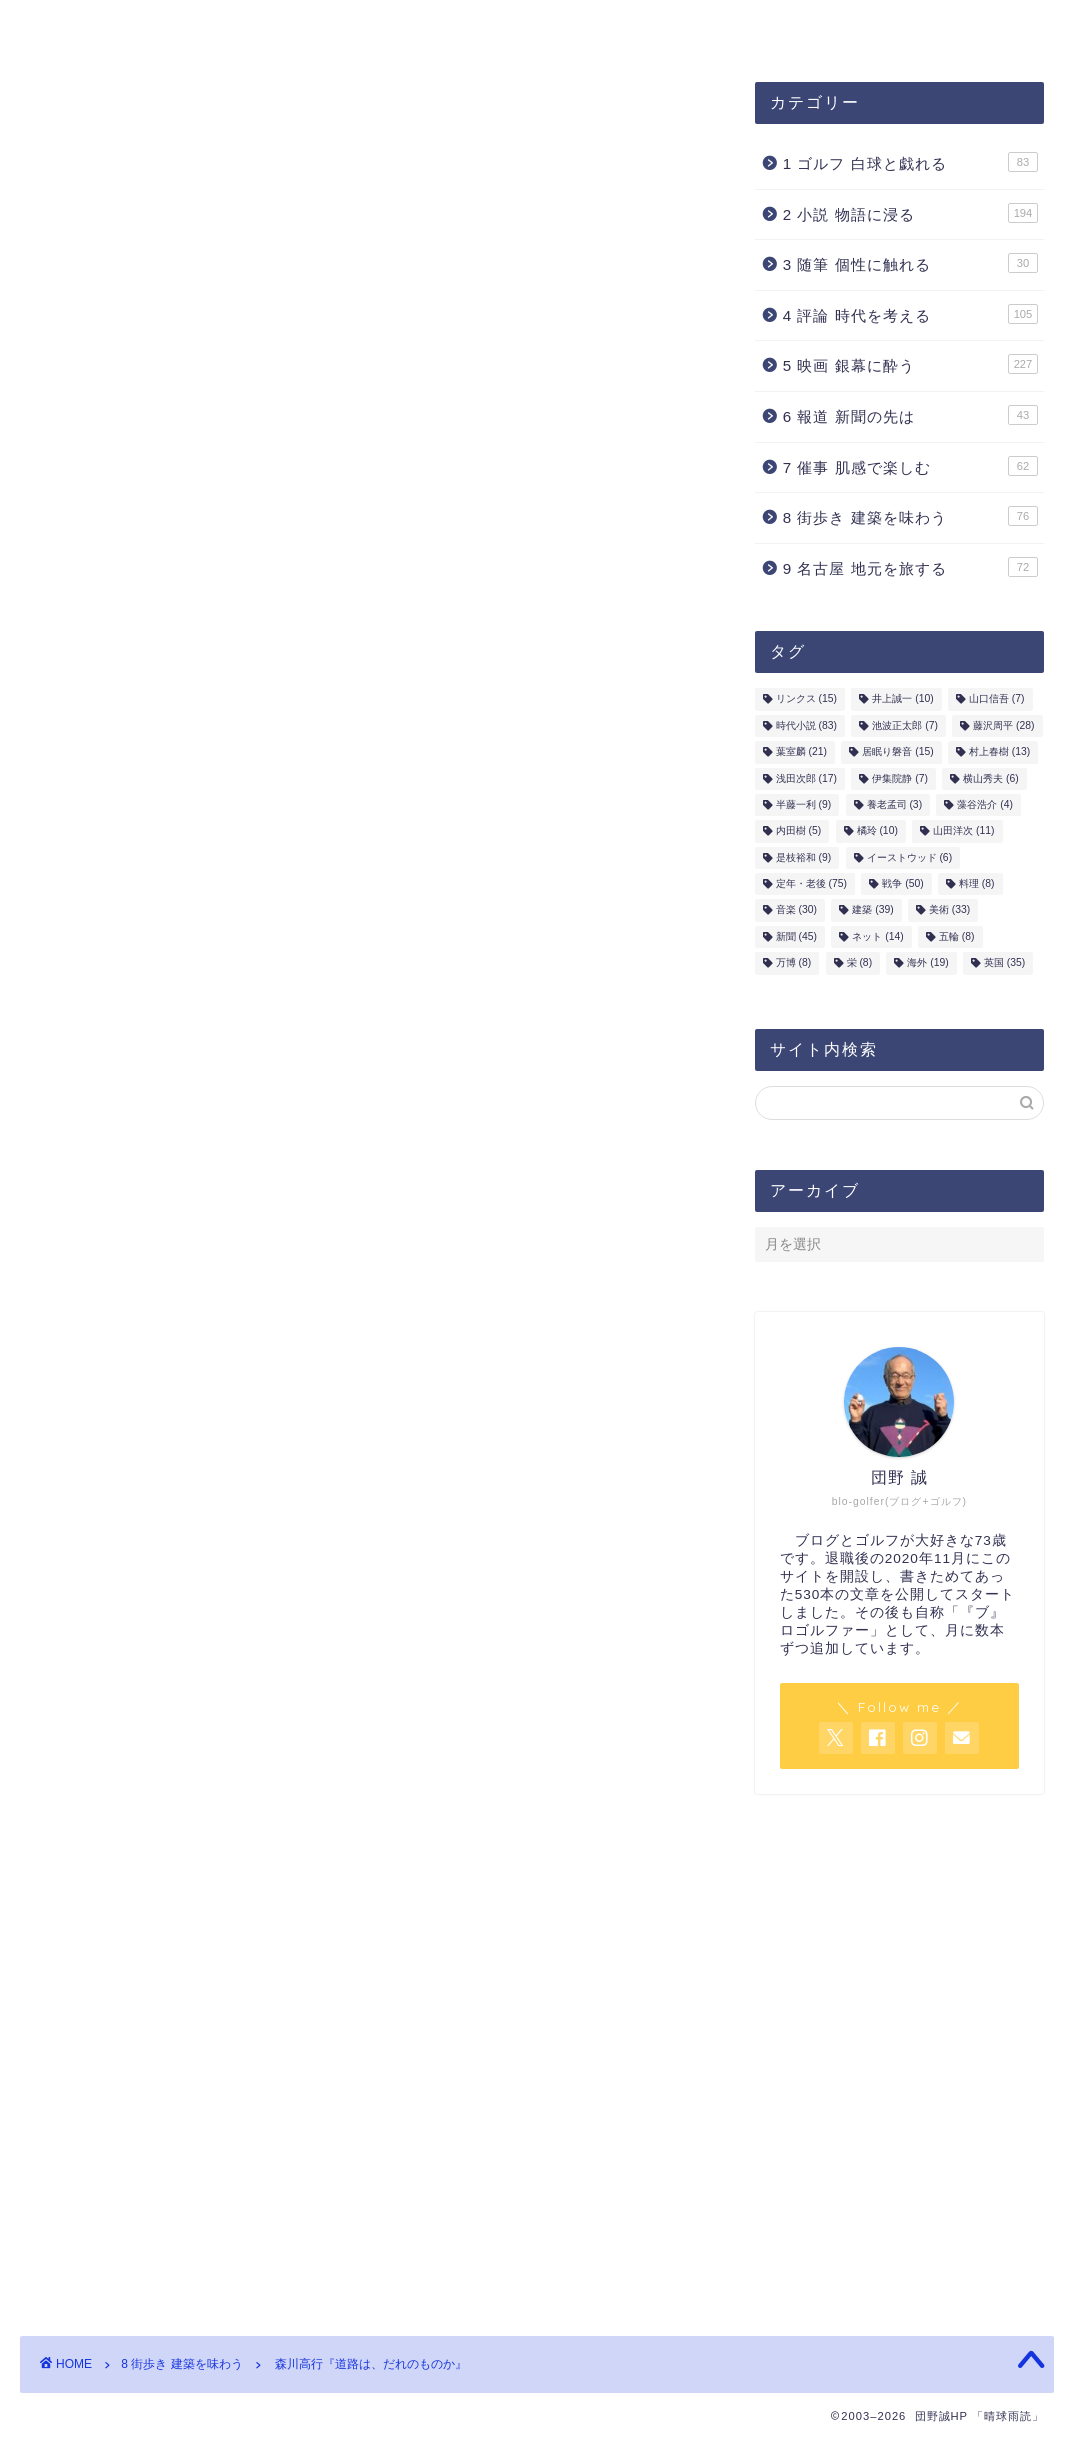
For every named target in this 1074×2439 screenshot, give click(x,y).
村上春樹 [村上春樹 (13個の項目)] (999, 752)
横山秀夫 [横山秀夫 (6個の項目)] (991, 778)
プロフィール (367, 27)
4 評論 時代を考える (910, 314)
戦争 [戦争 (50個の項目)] (902, 883)
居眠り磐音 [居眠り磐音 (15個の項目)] (897, 752)
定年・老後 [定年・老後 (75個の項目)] (811, 883)
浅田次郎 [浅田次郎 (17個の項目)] (806, 778)
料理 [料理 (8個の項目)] (977, 883)
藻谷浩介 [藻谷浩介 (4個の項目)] (985, 804)
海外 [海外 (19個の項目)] (927, 963)
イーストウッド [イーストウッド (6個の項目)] (910, 857)
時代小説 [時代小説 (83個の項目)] (806, 725)
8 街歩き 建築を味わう (125, 122)
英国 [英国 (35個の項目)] (1004, 963)
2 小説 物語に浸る (910, 213)
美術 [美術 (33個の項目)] (949, 910)
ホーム (667, 27)
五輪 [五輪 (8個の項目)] (957, 936)
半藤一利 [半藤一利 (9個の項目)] (804, 804)
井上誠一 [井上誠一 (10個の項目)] (902, 699)
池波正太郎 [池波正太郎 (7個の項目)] (905, 725)
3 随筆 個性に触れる (910, 263)
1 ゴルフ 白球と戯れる (910, 162)
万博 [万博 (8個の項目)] (794, 963)
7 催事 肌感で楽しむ (910, 466)
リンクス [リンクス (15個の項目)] (806, 699)
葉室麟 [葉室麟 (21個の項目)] (801, 752)
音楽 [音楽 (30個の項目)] (796, 910)
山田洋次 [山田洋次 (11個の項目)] (963, 831)
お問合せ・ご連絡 (529, 27)
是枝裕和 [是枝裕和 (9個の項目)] (804, 857)
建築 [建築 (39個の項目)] (872, 910)
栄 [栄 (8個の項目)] (860, 963)
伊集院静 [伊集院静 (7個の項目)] (900, 778)
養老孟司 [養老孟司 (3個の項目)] (895, 804)
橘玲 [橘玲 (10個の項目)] (877, 831)
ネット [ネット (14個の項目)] (877, 936)
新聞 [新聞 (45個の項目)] (796, 936)
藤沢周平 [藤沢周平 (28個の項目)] (1003, 725)
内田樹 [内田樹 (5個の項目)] (799, 831)
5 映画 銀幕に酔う (910, 364)
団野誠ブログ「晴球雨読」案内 (157, 27)
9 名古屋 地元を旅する (910, 567)
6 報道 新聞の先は (910, 415)
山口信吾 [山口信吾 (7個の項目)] (997, 699)
